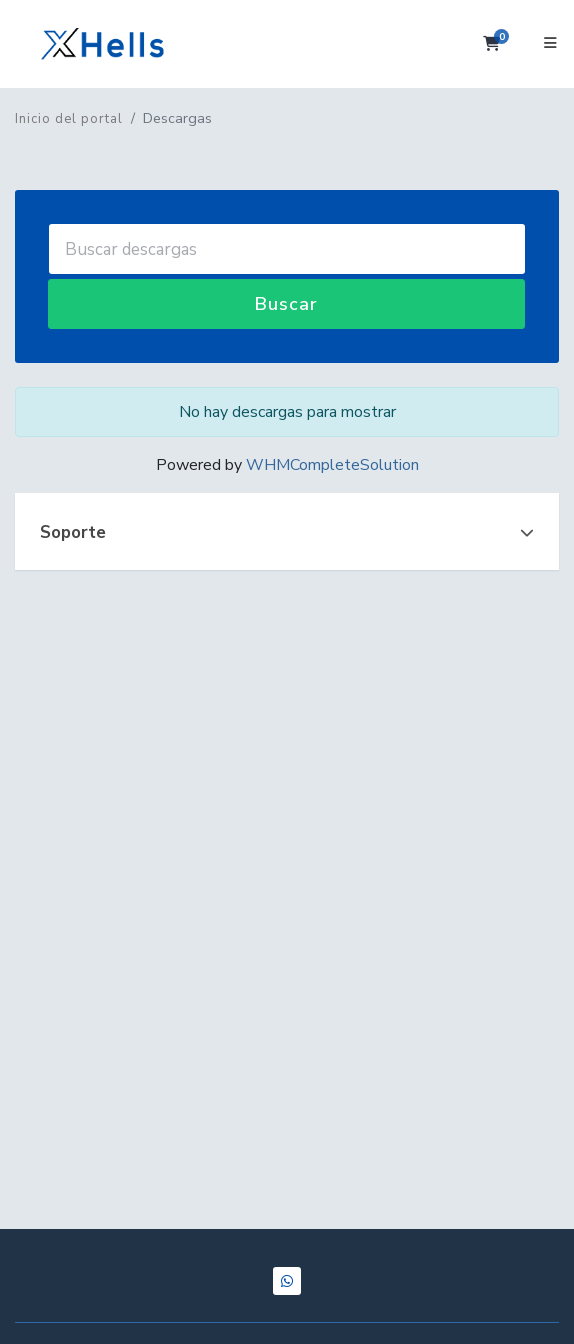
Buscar (286, 304)
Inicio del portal (69, 119)
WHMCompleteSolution (332, 465)
